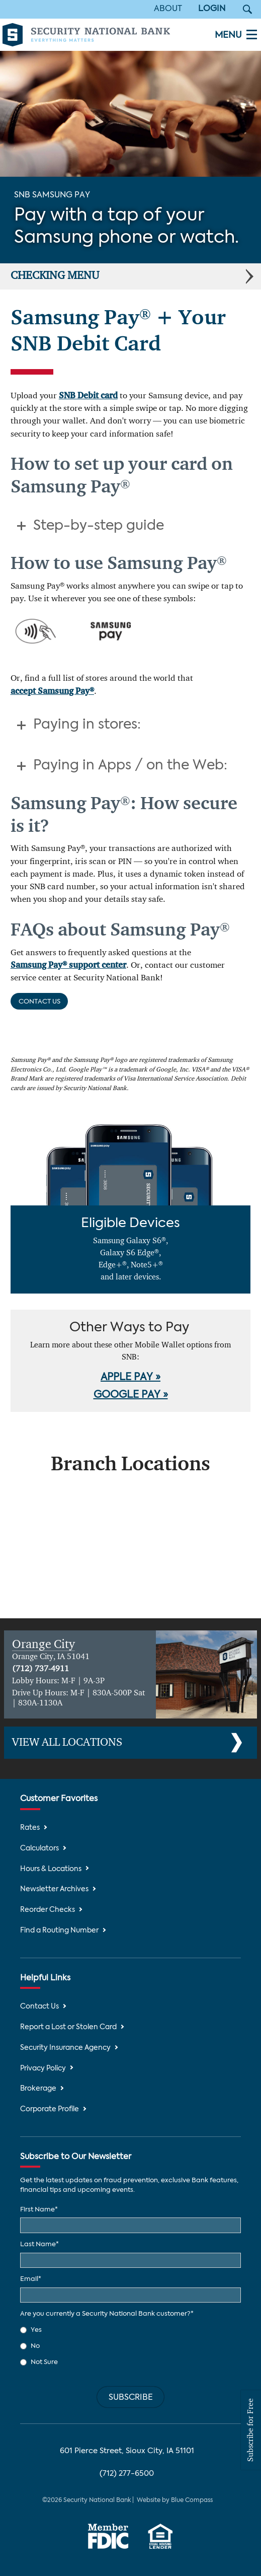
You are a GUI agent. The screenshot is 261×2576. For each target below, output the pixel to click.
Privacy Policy (43, 2068)
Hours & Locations (50, 1869)
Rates (30, 1828)
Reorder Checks (47, 1910)
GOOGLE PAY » (131, 1395)
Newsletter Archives (54, 1889)
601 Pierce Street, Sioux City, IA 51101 (127, 2451)
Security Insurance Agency (65, 2048)
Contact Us (39, 1001)
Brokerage (38, 2089)
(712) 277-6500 (127, 2473)
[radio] (130, 2330)
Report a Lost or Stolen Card (68, 2027)
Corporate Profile (49, 2109)
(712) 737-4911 (40, 1669)
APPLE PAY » (130, 1378)
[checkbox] (130, 2346)
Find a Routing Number (59, 1930)
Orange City (43, 1644)
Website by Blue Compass (175, 2500)
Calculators (39, 1848)
